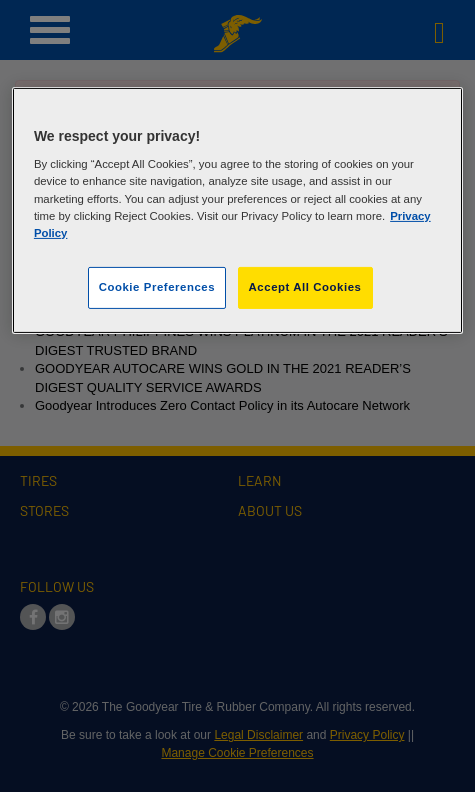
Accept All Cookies (305, 287)
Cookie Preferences (157, 287)
